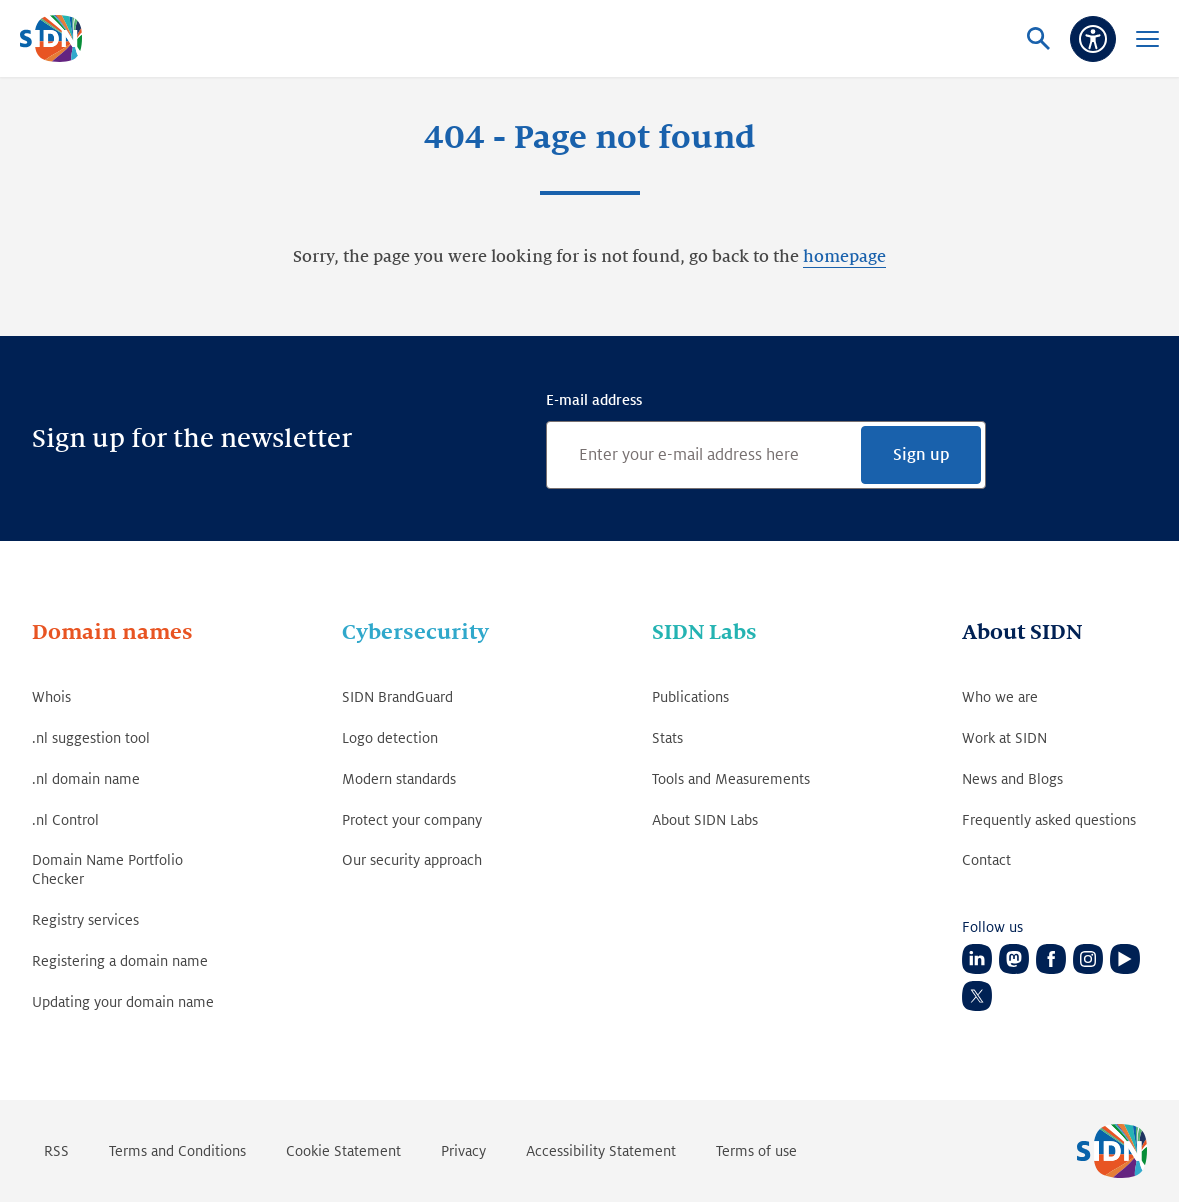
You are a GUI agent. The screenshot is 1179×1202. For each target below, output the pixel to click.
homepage (844, 257)
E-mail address (594, 400)
